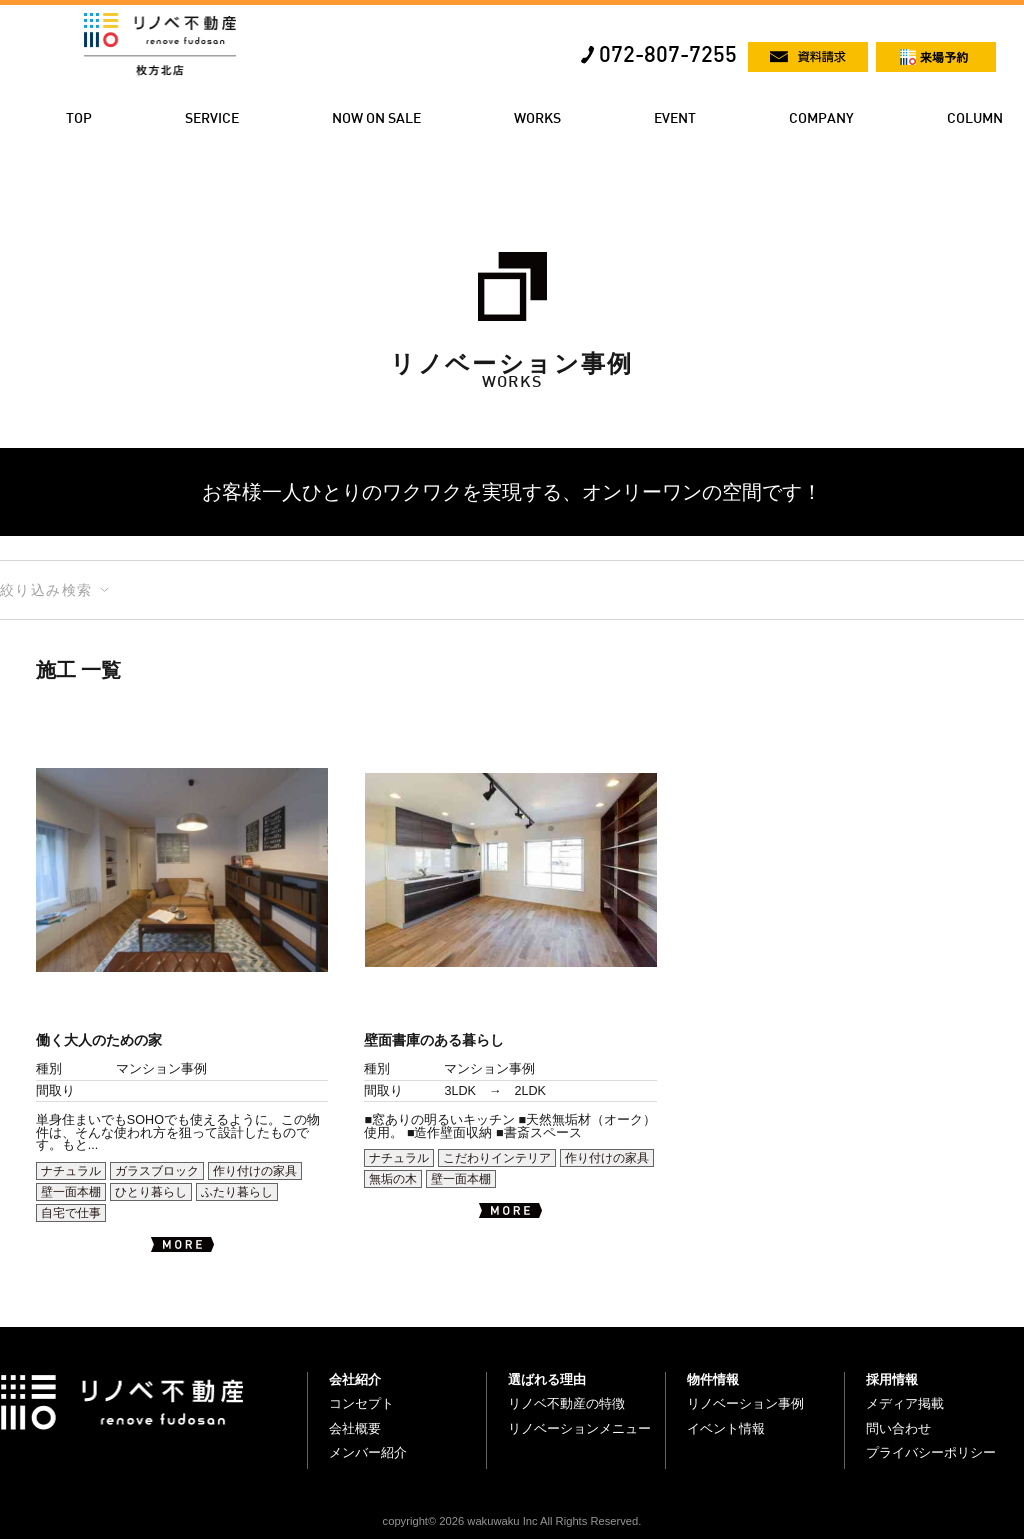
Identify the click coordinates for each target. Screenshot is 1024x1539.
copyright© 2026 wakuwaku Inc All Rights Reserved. (512, 1521)
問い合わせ (898, 1428)
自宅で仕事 (71, 1213)
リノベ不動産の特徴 (566, 1403)
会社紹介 (355, 1379)
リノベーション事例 (745, 1403)
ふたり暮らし (237, 1192)
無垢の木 (393, 1179)
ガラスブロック (157, 1171)
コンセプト (361, 1403)
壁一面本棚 (71, 1192)
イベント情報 (726, 1428)
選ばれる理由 (547, 1379)
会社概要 (355, 1428)
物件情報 (713, 1379)
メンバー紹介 (368, 1452)
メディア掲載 (905, 1403)
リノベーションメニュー (579, 1428)
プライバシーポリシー (931, 1452)
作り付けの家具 (255, 1171)
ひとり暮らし (151, 1192)
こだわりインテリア (497, 1158)
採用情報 (892, 1379)
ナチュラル (71, 1171)
